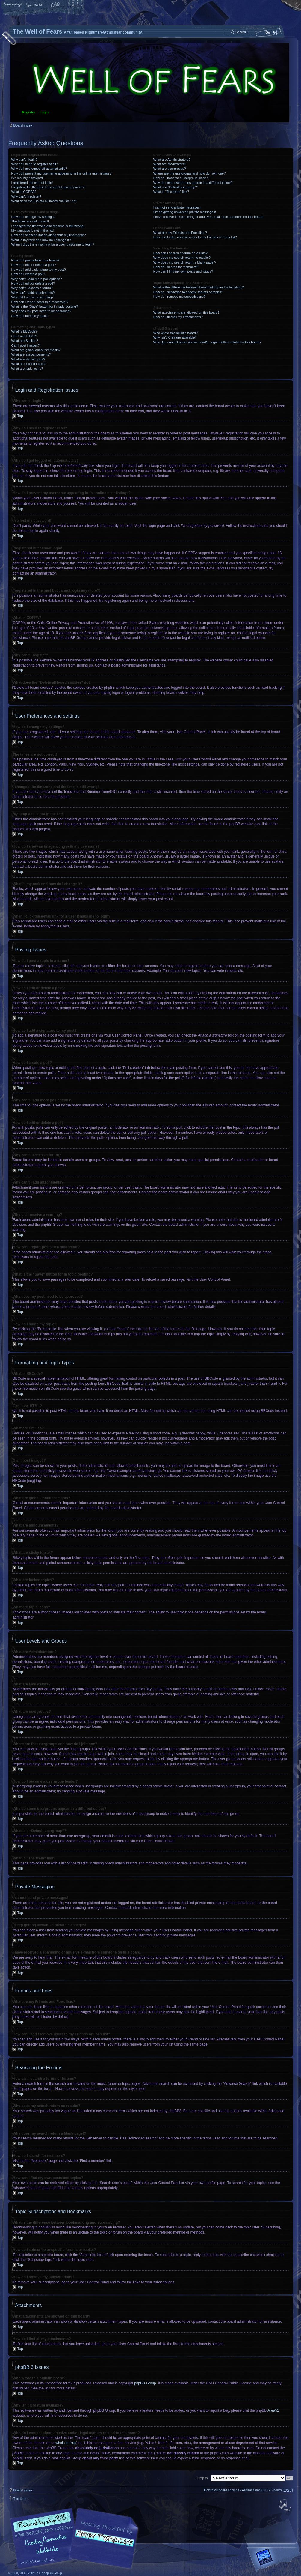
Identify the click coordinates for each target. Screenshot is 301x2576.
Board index (149, 82)
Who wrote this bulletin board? (175, 333)
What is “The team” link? (171, 191)
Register (28, 112)
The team (20, 2498)
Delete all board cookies (221, 2489)
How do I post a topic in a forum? (35, 260)
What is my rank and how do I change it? (41, 240)
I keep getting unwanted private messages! (184, 212)
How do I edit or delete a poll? (33, 283)
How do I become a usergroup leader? (181, 178)
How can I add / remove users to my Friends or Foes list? (195, 237)
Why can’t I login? (24, 159)
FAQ (55, 5)
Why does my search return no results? (182, 257)
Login (44, 112)
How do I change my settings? (33, 217)
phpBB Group (145, 2383)
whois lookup (65, 2442)
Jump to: (202, 2477)
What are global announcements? (36, 350)
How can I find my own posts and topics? (183, 271)
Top (20, 416)
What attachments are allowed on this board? (186, 312)
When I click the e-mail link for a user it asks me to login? (52, 244)
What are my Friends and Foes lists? (180, 232)
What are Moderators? (169, 164)
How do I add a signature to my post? (38, 269)
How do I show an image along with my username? (48, 235)
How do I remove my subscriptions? (179, 296)
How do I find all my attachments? (178, 317)
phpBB (75, 2538)
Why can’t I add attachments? (33, 292)
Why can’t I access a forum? (32, 288)
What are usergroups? (169, 168)
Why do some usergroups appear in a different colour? (193, 182)
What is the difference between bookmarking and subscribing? (198, 287)
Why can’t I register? (26, 196)
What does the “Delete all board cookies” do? (44, 201)
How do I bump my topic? (30, 316)
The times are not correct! (30, 221)
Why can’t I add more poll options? (36, 279)
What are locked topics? (28, 364)
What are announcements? (31, 354)
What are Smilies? (24, 340)
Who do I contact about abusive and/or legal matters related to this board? (207, 342)
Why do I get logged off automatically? (39, 168)
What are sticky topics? (28, 359)
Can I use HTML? (24, 336)
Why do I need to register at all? (34, 164)
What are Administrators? (171, 159)
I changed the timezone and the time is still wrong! (47, 226)
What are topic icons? (27, 368)
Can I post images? (25, 345)
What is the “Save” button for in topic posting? (44, 306)
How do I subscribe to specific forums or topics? (188, 292)
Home (13, 5)
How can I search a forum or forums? (180, 253)
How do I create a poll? (28, 274)
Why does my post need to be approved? (41, 311)
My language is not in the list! (32, 230)
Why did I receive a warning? (32, 297)
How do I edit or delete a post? (33, 265)
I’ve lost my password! (27, 178)
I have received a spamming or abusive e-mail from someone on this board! (208, 217)
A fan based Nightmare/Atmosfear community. (102, 2542)
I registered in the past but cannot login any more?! (48, 187)
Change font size (34, 5)
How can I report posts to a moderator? (40, 302)
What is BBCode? (24, 331)
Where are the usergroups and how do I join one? (189, 173)
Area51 (273, 2410)
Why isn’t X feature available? (175, 337)
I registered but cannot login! (32, 182)
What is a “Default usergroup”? (175, 187)
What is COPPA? (24, 191)
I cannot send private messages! (177, 207)
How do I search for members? (175, 267)
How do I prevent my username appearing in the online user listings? (61, 173)
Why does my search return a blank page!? (184, 262)
